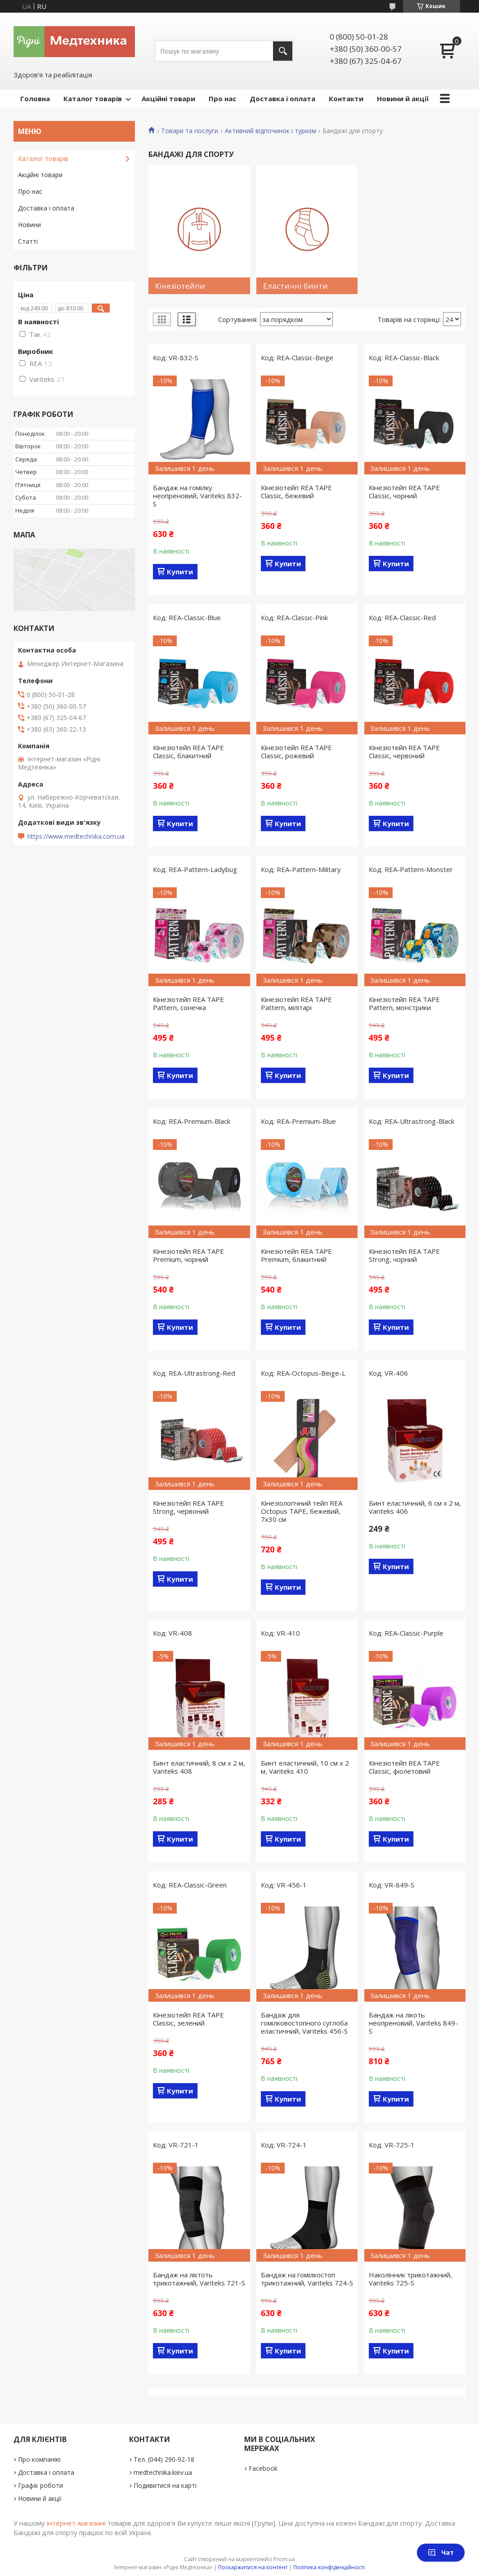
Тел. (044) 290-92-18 (164, 2459)
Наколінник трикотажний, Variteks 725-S (410, 2279)
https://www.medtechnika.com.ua (76, 836)
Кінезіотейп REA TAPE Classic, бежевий (296, 491)
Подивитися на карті (165, 2485)
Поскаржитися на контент (252, 2567)
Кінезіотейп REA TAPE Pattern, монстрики (404, 1003)
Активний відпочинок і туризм (270, 131)
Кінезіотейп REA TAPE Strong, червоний (188, 1507)
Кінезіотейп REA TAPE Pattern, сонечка (188, 1003)
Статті (28, 241)
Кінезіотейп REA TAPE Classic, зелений (188, 2019)
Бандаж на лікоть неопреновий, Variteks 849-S (413, 2023)
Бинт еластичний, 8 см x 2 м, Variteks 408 (199, 1767)
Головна (35, 98)
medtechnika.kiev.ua (163, 2472)
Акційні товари (168, 98)
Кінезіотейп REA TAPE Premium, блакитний (296, 1255)
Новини (29, 224)
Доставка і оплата (282, 98)
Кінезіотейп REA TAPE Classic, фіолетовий (404, 1767)
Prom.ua (284, 2559)
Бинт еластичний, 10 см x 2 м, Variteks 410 (305, 1767)
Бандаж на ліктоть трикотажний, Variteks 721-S (199, 2279)
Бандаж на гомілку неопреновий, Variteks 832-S (197, 495)
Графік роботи (40, 2485)
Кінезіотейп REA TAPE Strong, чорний (404, 1255)
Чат (441, 2552)
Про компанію (39, 2459)
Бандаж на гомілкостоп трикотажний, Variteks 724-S (307, 2279)
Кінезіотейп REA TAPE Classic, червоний (404, 751)
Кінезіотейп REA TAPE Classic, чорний (404, 491)
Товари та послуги (189, 131)
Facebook (263, 2468)
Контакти (346, 98)
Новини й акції (403, 98)
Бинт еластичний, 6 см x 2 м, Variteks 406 (415, 1507)
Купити (180, 571)
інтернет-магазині (76, 2522)
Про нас (222, 98)
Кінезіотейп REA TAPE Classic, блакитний (188, 751)
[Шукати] (282, 51)
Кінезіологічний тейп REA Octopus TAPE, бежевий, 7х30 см (301, 1511)
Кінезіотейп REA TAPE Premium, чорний (188, 1255)
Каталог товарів (92, 98)
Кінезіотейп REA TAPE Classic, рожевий (296, 751)
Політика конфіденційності (329, 2567)
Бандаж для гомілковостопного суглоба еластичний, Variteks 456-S (304, 2023)
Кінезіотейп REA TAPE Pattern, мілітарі (296, 1003)
